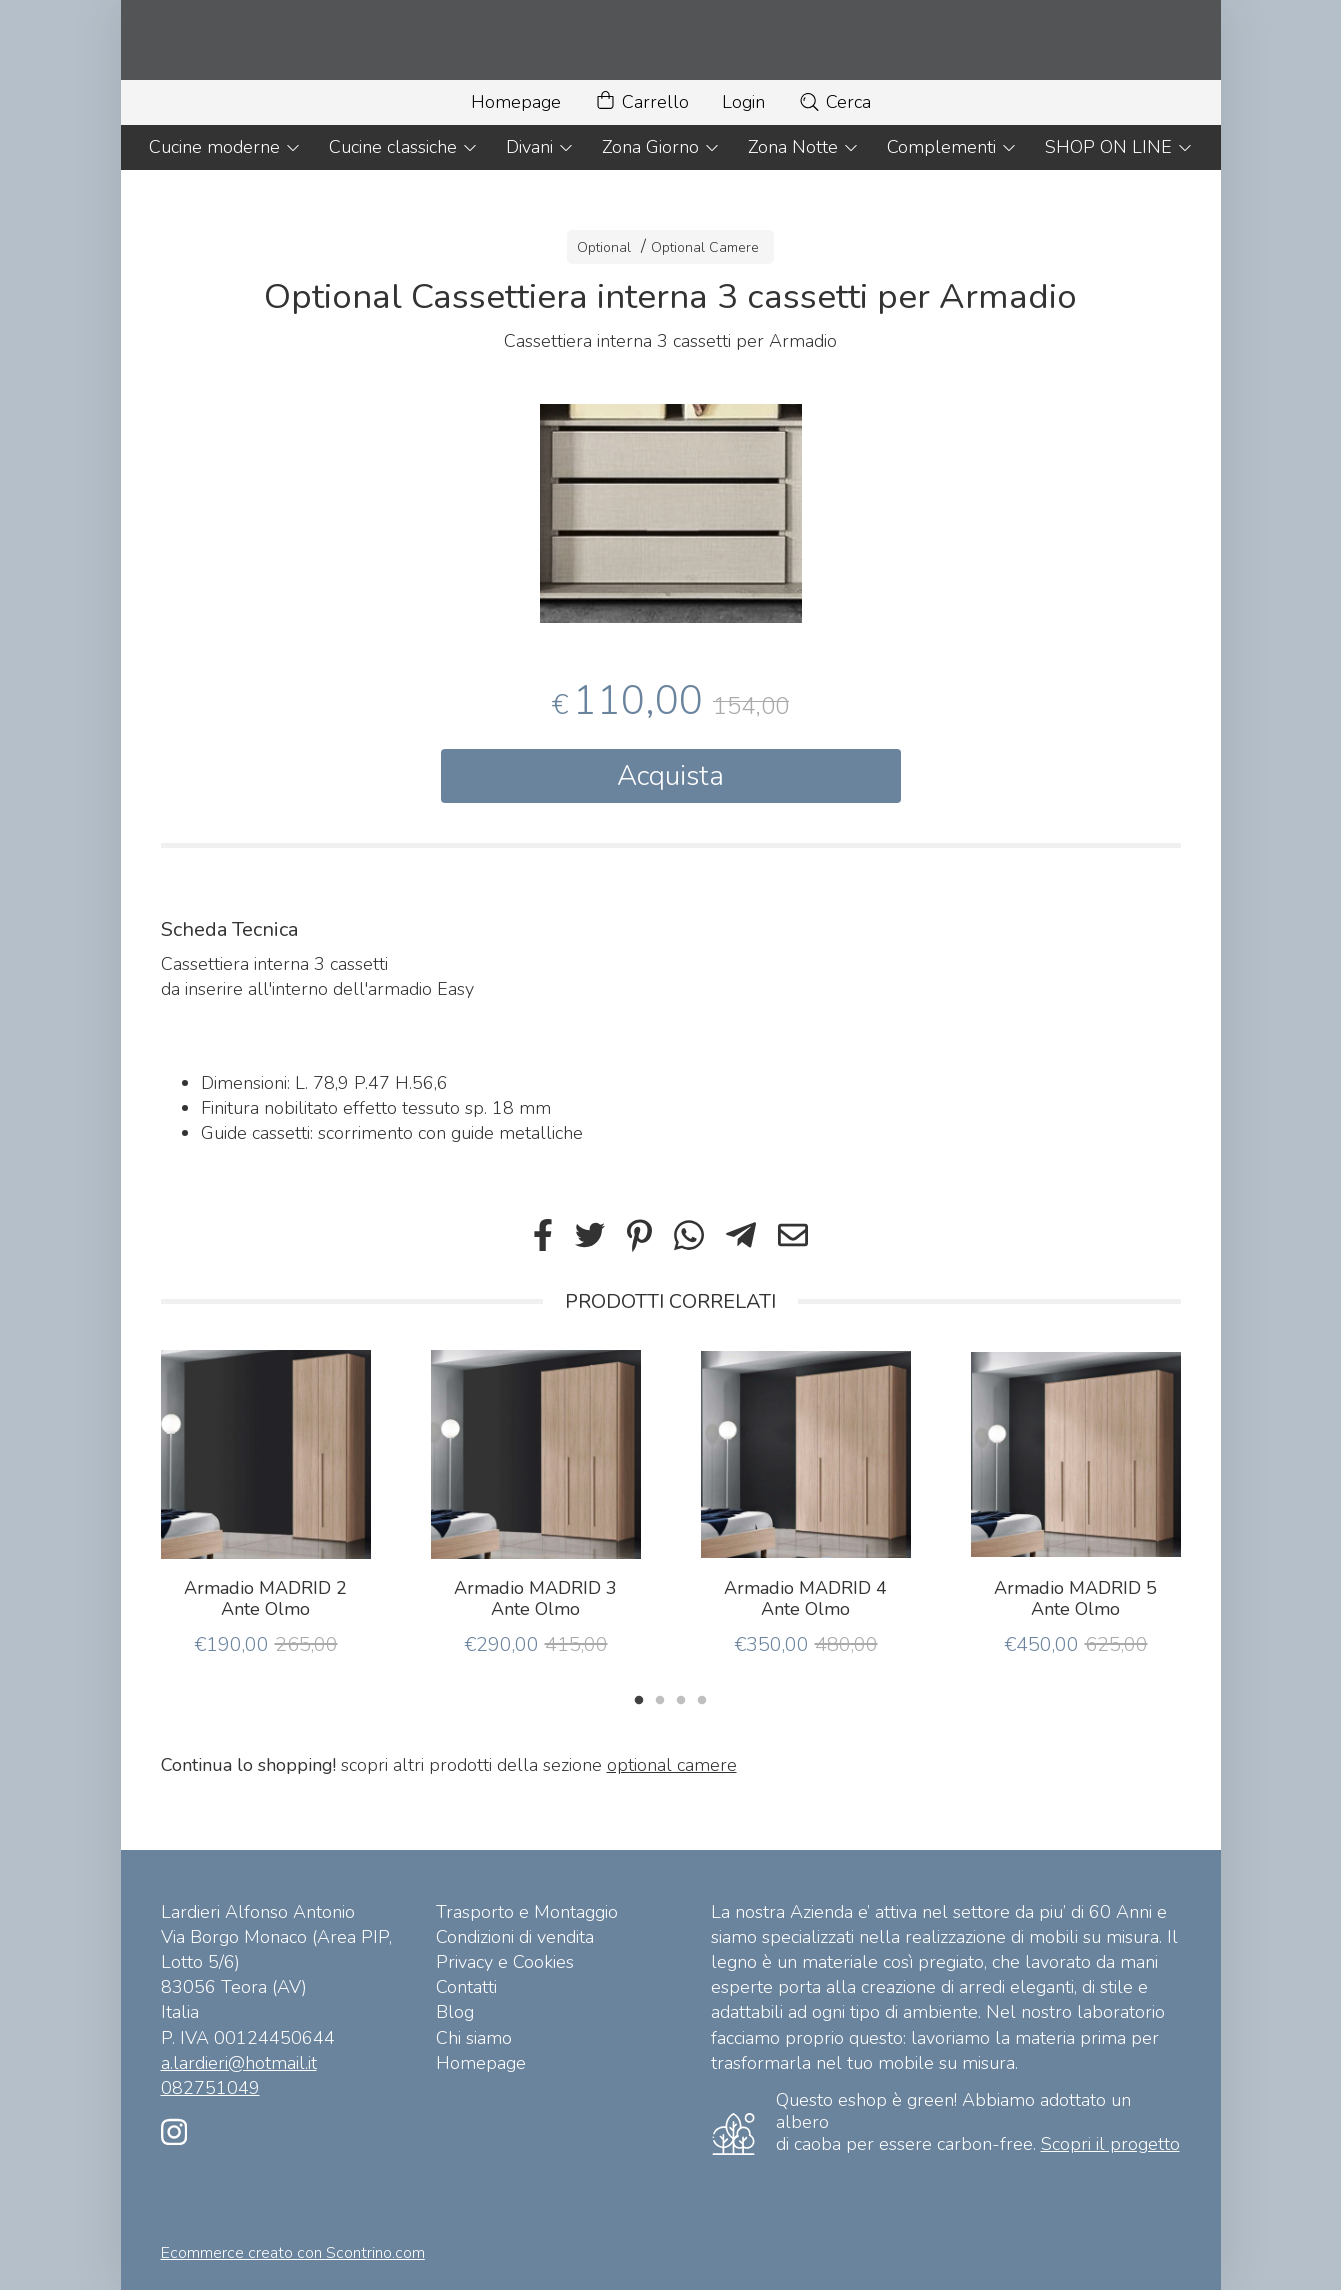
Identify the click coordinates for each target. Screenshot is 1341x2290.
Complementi (952, 147)
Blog (455, 2012)
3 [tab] (681, 1698)
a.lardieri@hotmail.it (239, 2063)
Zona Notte (803, 147)
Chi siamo (474, 2038)
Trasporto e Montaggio (527, 1912)
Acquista (670, 776)
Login (743, 102)
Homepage (516, 102)
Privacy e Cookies (505, 1962)
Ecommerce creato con (293, 2253)
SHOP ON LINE (1119, 147)
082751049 (210, 2088)
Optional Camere (705, 247)
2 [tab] (660, 1698)
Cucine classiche (403, 147)
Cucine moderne (225, 147)
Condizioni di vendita (515, 1937)
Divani (540, 147)
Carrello (641, 102)
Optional (604, 247)
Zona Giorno (661, 147)
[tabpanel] (671, 513)
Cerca (834, 102)
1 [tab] (639, 1698)
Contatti (466, 1987)
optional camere (672, 1765)
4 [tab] (702, 1698)
